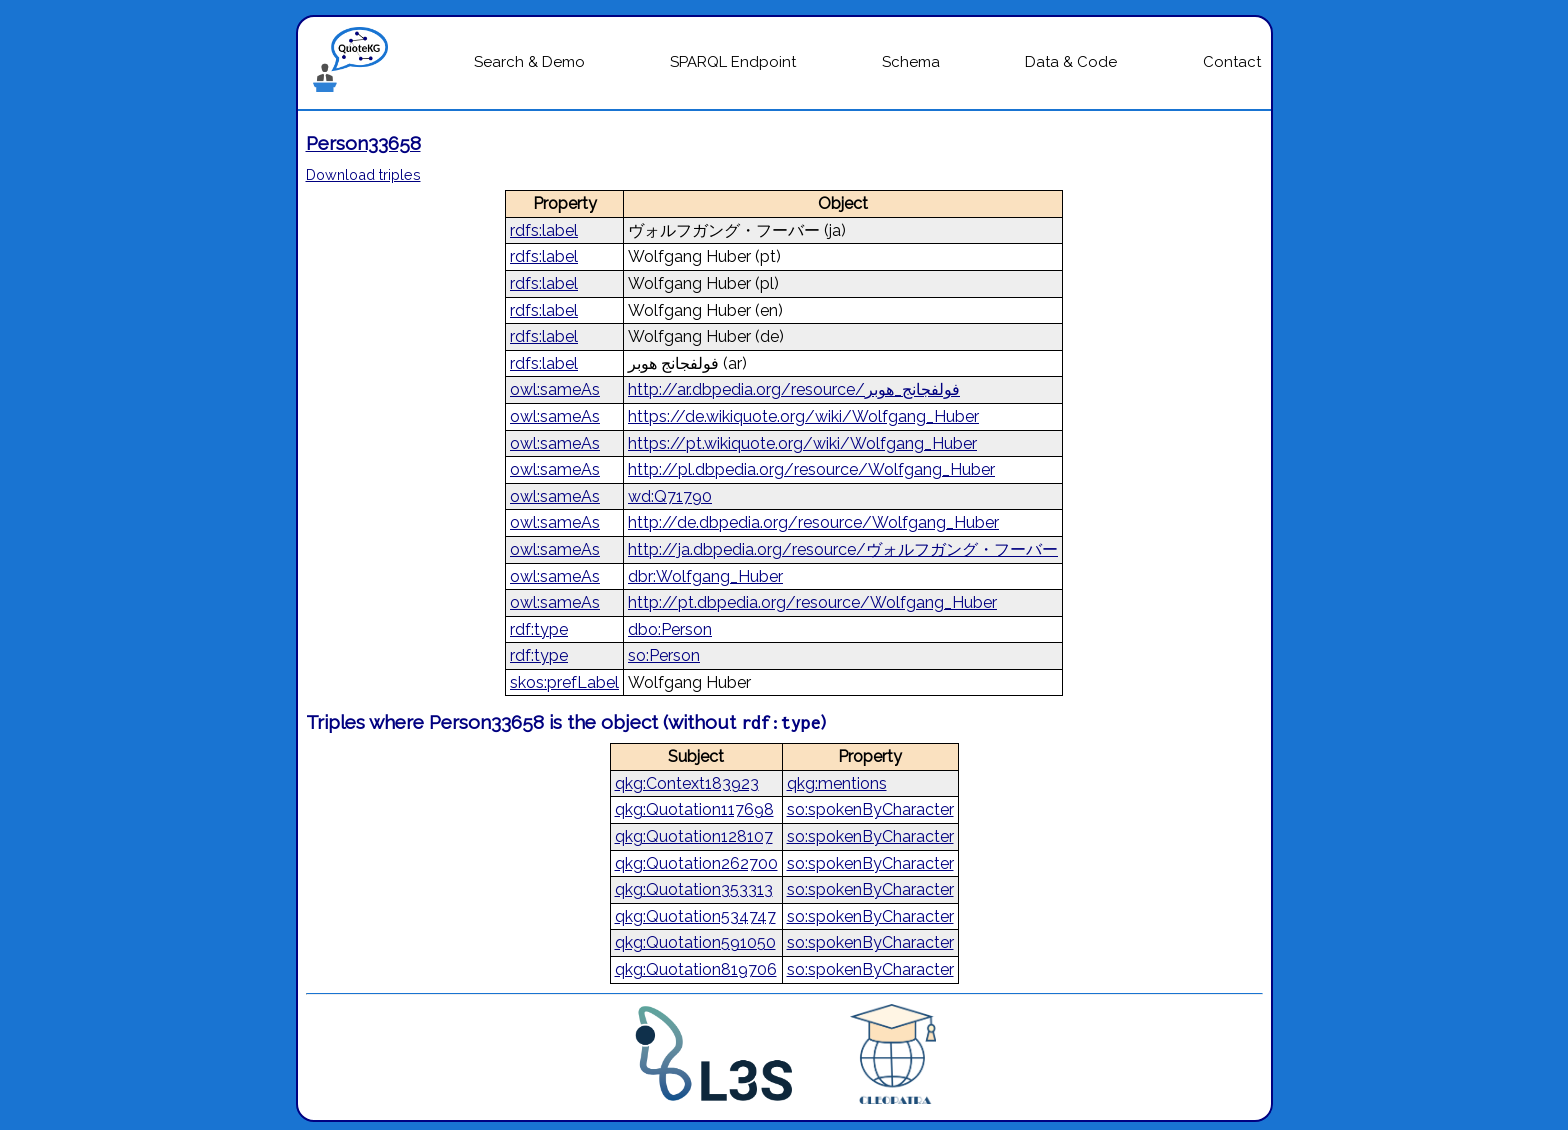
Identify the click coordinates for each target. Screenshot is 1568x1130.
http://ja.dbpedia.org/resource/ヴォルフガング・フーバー (843, 549)
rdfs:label (544, 230)
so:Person (664, 655)
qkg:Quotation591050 (695, 942)
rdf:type (539, 629)
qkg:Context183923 (687, 783)
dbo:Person (670, 629)
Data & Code (1071, 62)
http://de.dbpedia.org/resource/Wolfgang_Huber (813, 522)
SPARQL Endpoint (733, 62)
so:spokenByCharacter (870, 809)
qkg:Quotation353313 (694, 889)
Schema (911, 62)
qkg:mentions (837, 783)
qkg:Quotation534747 (695, 916)
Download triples (363, 174)
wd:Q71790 (670, 496)
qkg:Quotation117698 (694, 809)
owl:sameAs (555, 389)
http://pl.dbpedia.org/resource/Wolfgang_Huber (811, 469)
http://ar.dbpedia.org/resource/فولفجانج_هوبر (794, 389)
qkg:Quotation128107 (694, 836)
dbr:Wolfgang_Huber (705, 576)
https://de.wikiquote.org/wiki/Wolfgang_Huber (803, 416)
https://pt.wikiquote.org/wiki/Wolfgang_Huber (802, 443)
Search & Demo (529, 62)
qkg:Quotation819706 (696, 969)
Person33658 (363, 143)
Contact (1232, 62)
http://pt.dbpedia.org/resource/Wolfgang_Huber (812, 602)
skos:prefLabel (564, 682)
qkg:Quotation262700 (696, 863)
